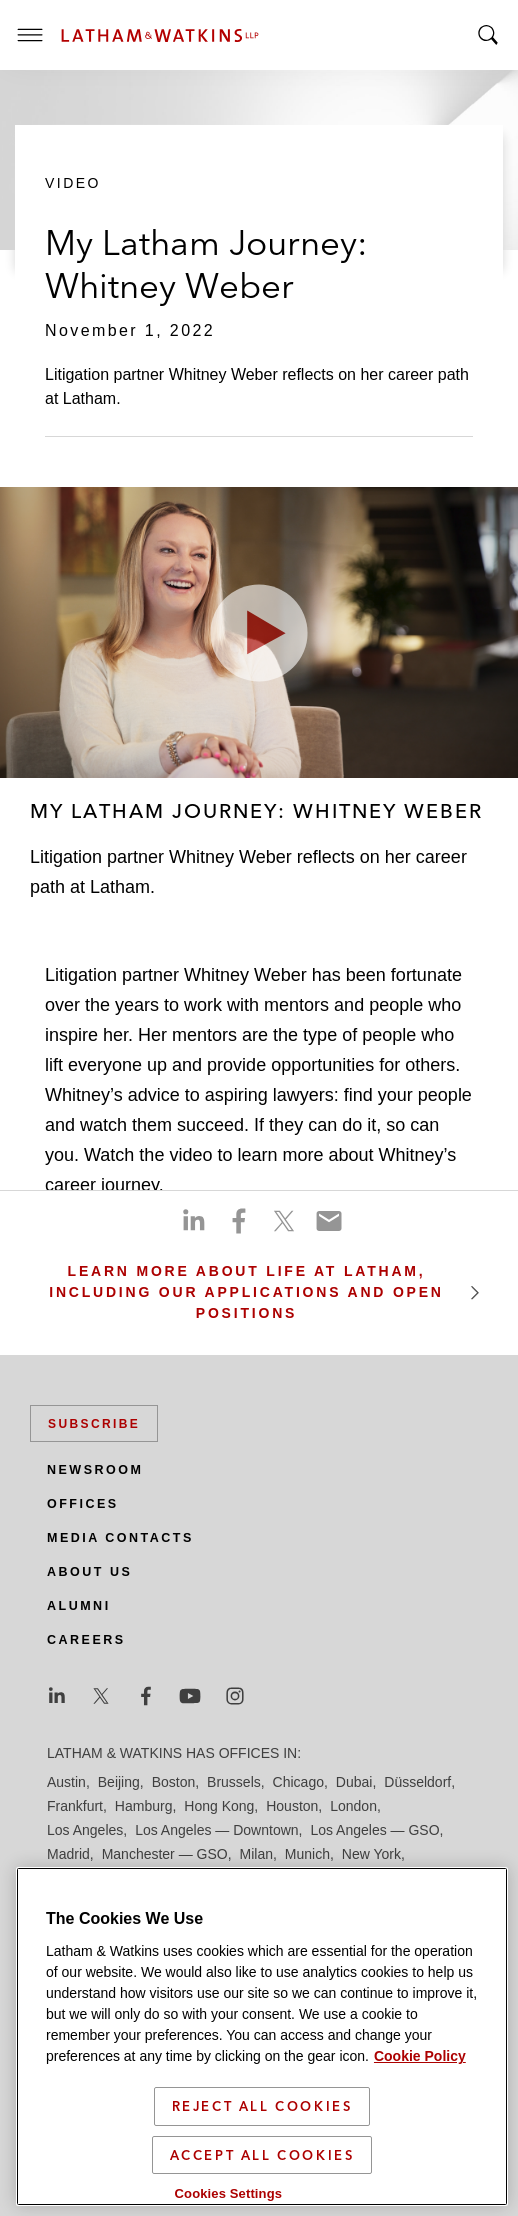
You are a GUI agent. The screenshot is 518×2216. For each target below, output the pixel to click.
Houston (292, 1806)
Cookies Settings (229, 2194)
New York (371, 1854)
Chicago (298, 1782)
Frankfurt (75, 1806)
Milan (256, 1854)
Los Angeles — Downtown (216, 1830)
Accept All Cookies (262, 2156)
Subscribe (94, 1424)
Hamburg (144, 1806)
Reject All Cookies (262, 2107)
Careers (86, 1640)
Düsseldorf (417, 1782)
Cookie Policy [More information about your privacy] (420, 2057)
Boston (174, 1782)
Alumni (79, 1606)
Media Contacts (120, 1538)
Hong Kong (219, 1806)
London (353, 1806)
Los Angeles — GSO (374, 1830)
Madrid (68, 1854)
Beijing (119, 1782)
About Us (89, 1572)
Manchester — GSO (165, 1854)
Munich (307, 1854)
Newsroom (95, 1470)
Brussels (234, 1782)
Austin (66, 1782)
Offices (83, 1504)
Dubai (354, 1782)
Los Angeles (85, 1830)
